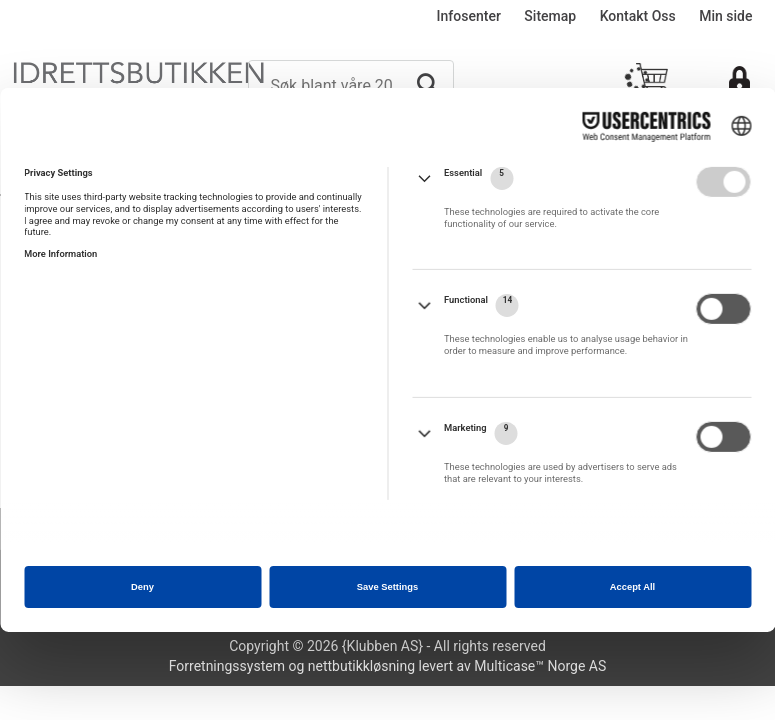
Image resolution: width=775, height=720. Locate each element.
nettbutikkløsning (361, 666)
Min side (725, 16)
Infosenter (469, 16)
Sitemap (550, 16)
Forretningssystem (227, 666)
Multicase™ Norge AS (540, 666)
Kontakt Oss (638, 16)
